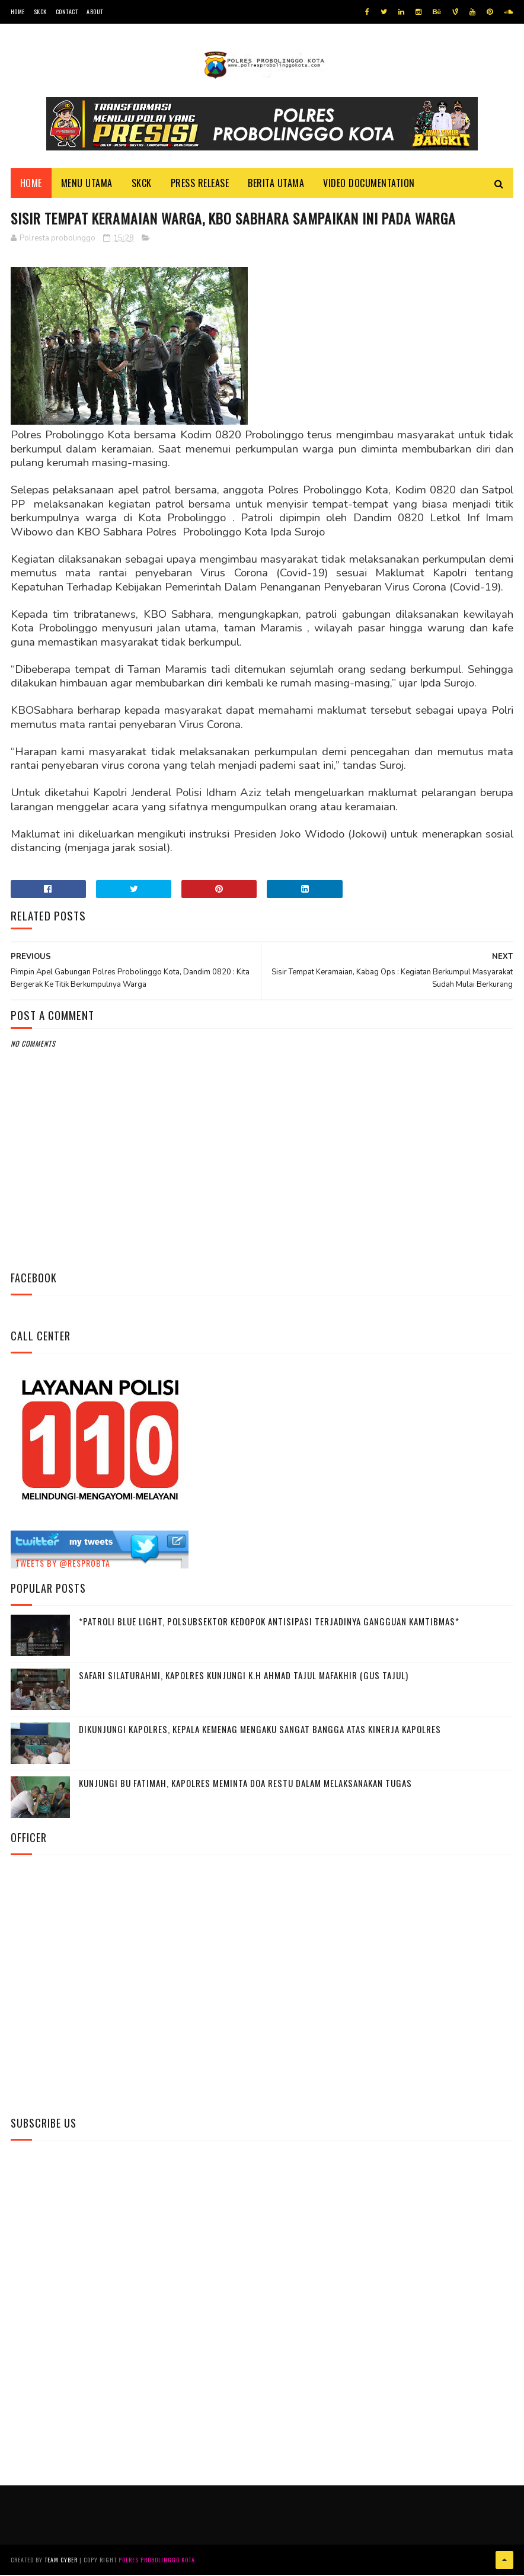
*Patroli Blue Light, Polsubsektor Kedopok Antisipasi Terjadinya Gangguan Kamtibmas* (269, 1622)
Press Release (200, 184)
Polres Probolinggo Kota (157, 2560)
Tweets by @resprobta (62, 1564)
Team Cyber (61, 2560)
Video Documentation (369, 184)
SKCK (40, 11)
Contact (67, 11)
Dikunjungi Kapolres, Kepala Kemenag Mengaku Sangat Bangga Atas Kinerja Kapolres (260, 1730)
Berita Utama (276, 184)
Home (18, 11)
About (95, 11)
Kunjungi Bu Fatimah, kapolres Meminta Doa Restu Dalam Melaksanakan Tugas (245, 1784)
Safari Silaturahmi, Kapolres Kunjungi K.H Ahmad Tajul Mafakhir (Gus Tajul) (243, 1676)
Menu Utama (87, 184)
